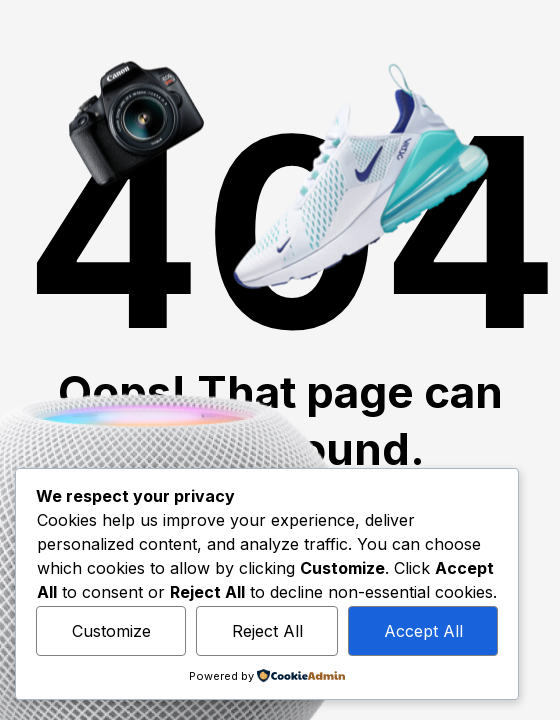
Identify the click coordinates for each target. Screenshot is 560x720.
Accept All (423, 631)
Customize (111, 631)
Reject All (267, 631)
